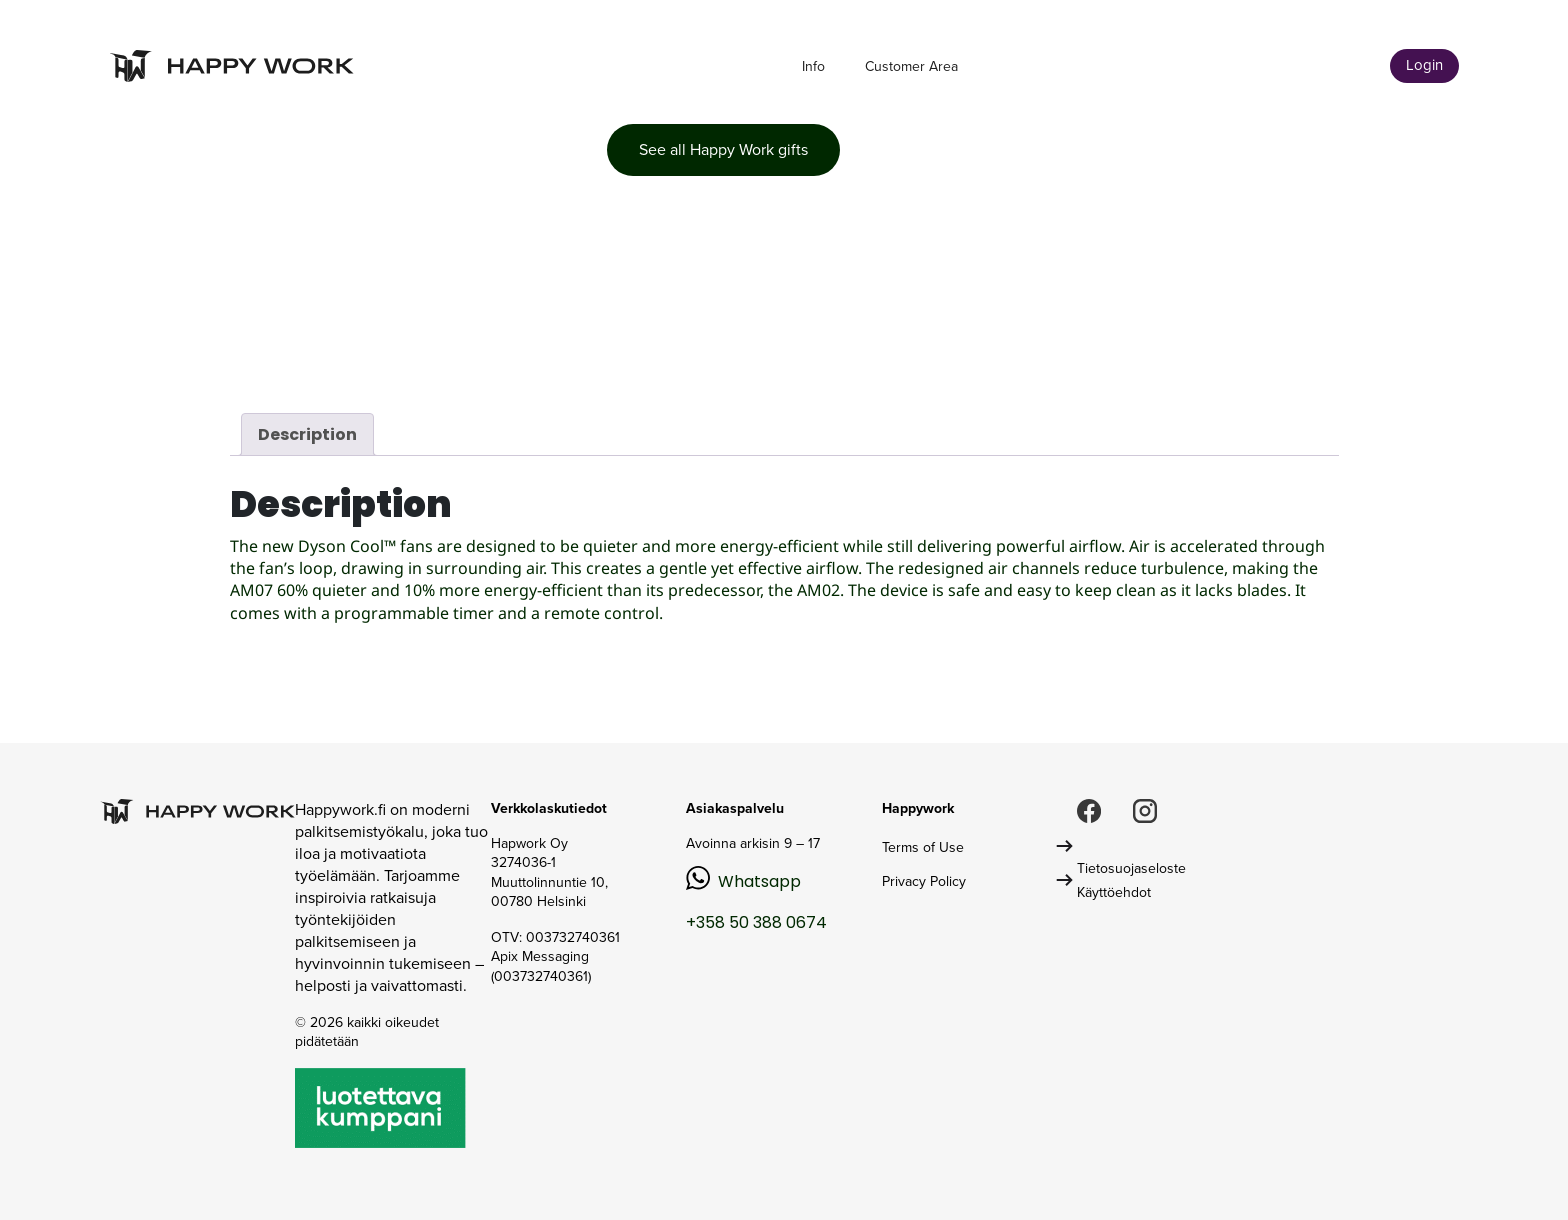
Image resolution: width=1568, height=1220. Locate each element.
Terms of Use (923, 847)
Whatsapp (759, 881)
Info (813, 66)
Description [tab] (307, 434)
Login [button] (1424, 65)
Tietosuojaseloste (1131, 868)
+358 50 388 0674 (756, 922)
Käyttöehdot (1114, 892)
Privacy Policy (924, 881)
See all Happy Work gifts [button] (723, 149)
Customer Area (911, 66)
